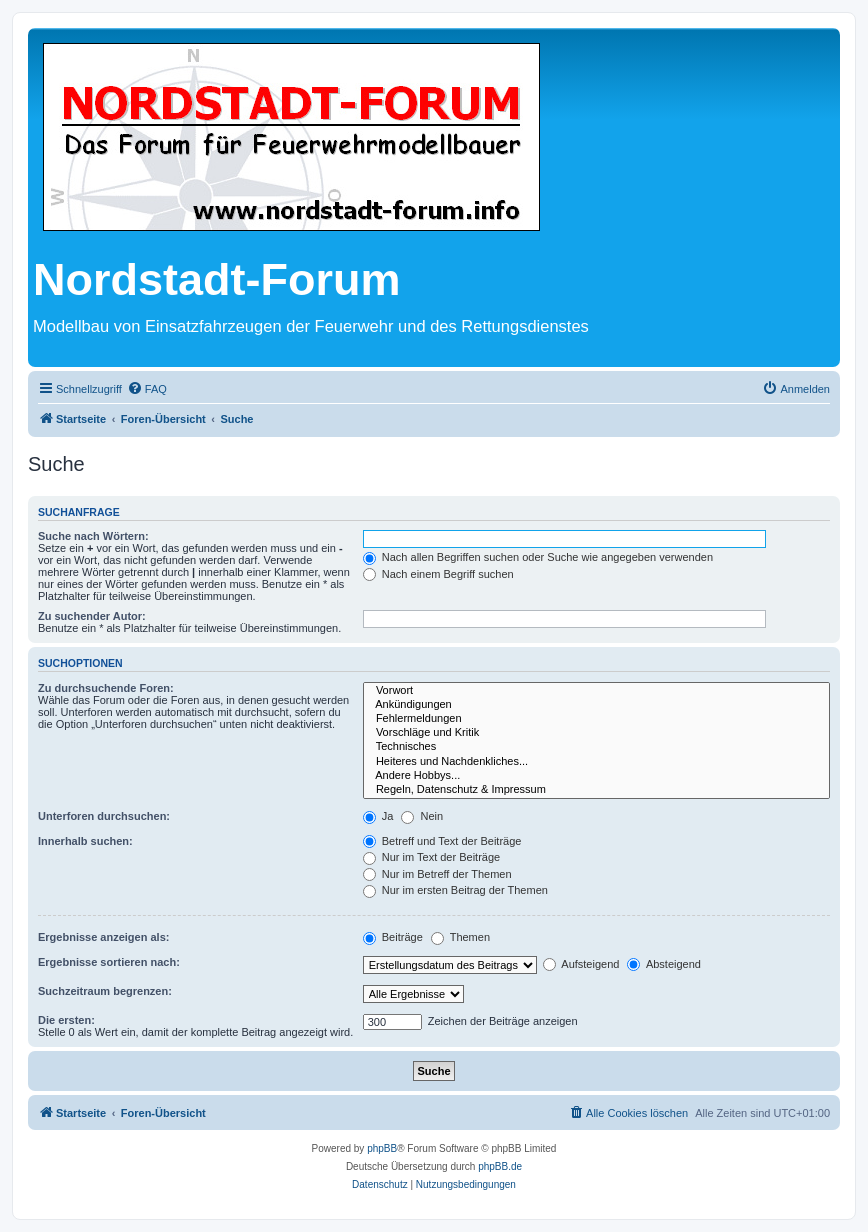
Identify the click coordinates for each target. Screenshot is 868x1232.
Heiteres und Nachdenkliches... (596, 762)
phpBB (382, 1148)
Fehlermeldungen (596, 719)
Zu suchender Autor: (92, 616)
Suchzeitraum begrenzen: (105, 991)
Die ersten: (66, 1020)
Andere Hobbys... (596, 776)
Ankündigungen (596, 705)
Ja (378, 816)
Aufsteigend (581, 964)
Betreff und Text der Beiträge (442, 841)
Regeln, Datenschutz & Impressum (596, 790)
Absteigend (664, 964)
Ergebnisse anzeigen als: (103, 937)
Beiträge (393, 937)
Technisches (596, 747)
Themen (460, 937)
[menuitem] (147, 389)
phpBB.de (500, 1166)
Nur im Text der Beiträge (431, 857)
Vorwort (596, 691)
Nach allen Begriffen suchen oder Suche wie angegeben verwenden (538, 557)
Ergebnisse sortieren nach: (109, 962)
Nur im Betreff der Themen (437, 874)
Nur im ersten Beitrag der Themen (455, 890)
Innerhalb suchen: (85, 841)
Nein (422, 816)
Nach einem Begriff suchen (438, 574)
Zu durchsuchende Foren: (106, 688)
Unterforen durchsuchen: (104, 816)
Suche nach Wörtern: (93, 536)
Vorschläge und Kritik (596, 733)
